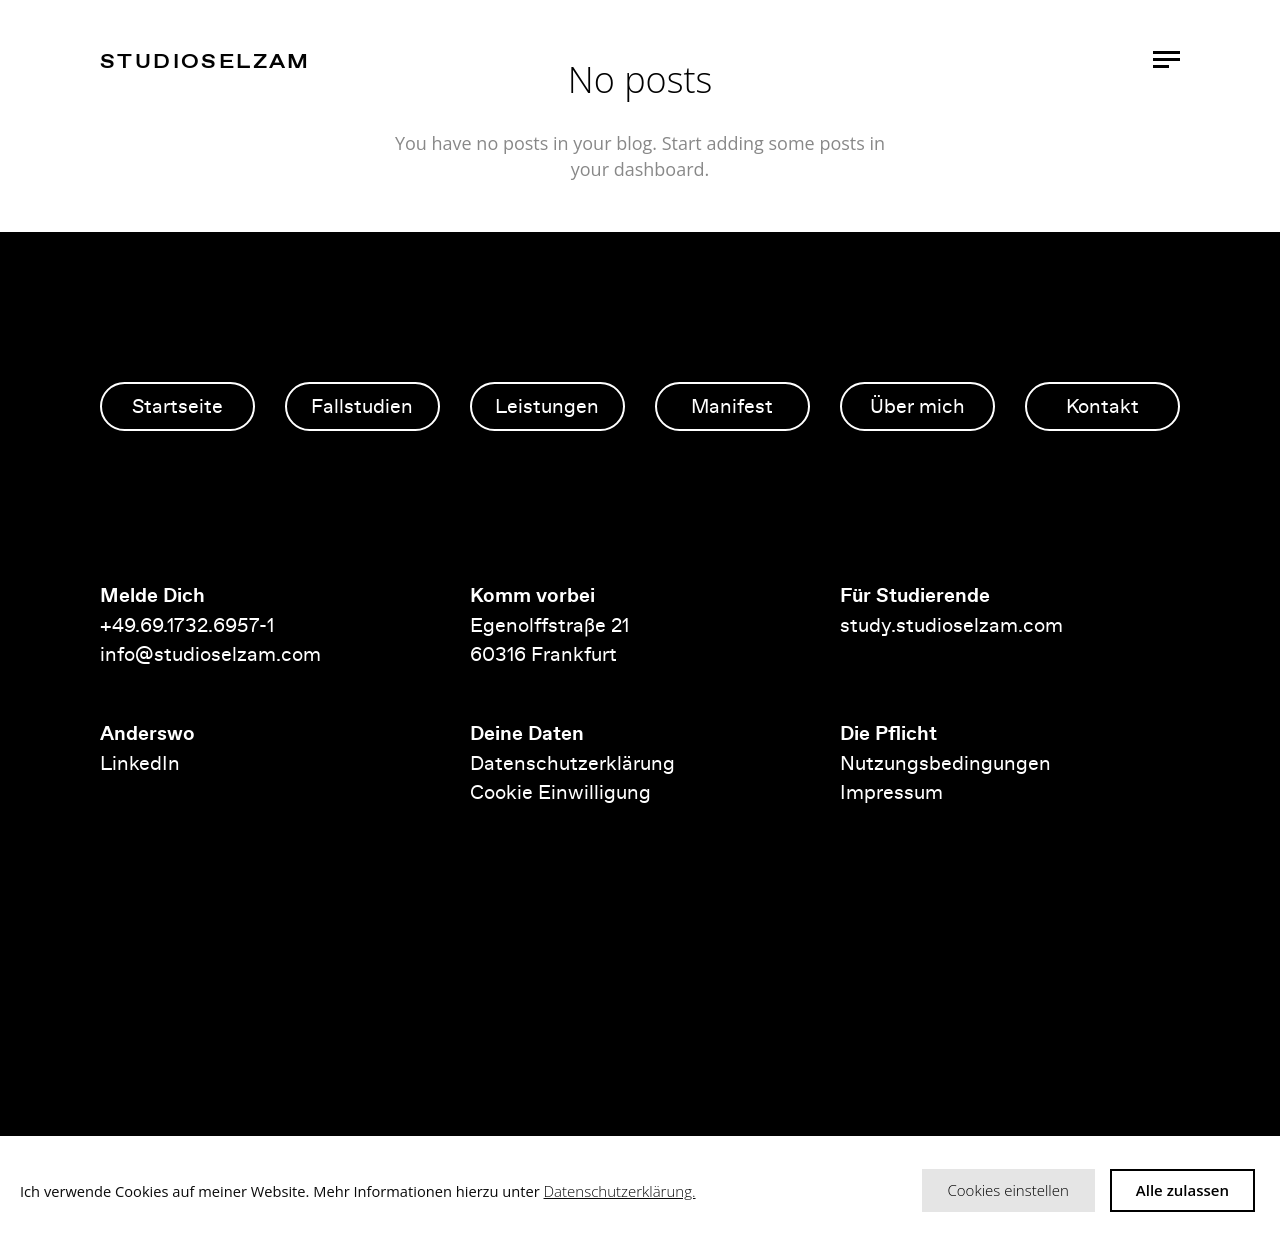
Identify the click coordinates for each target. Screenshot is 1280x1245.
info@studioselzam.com (210, 654)
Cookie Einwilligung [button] (560, 792)
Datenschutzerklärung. (620, 1191)
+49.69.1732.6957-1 (189, 625)
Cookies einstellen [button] (1008, 1190)
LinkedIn (140, 763)
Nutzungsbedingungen (945, 763)
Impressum (891, 792)
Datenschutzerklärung (572, 763)
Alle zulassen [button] (1182, 1190)
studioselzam (205, 60)
